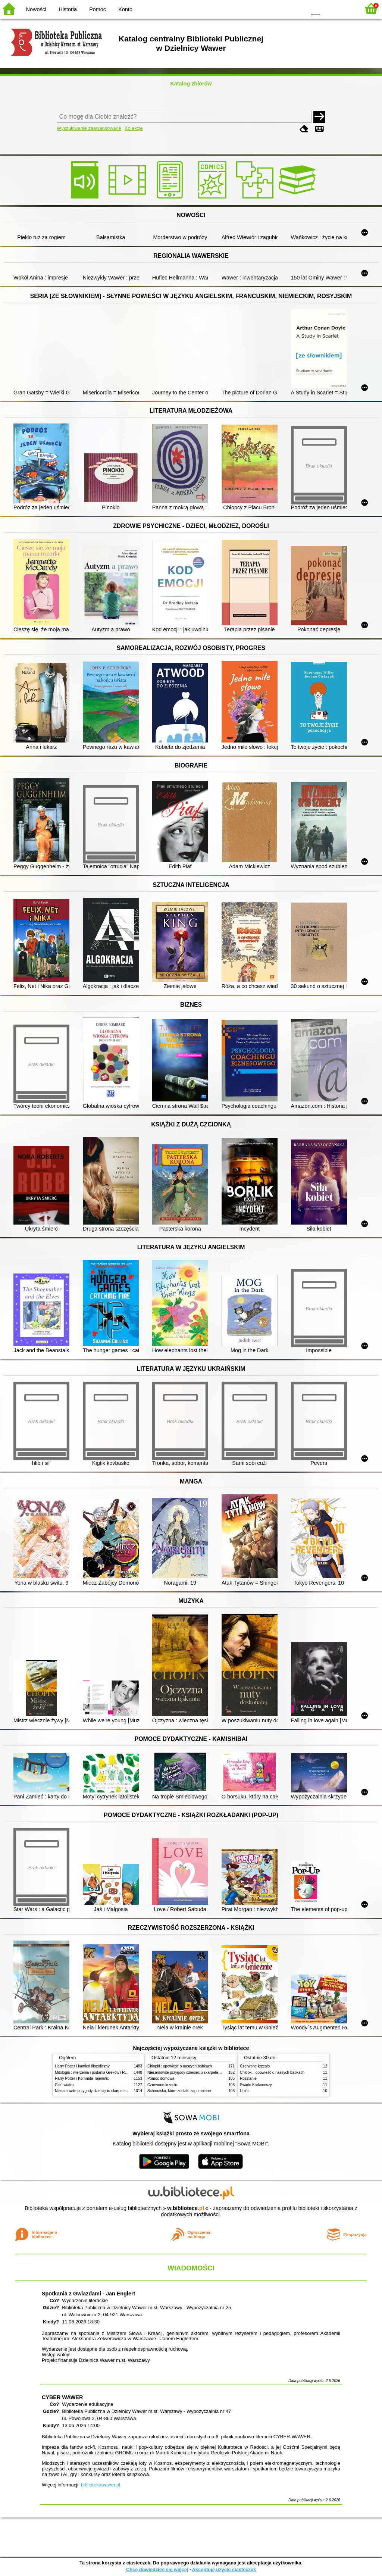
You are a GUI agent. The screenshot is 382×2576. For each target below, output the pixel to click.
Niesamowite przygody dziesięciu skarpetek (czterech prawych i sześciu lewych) (121, 2091)
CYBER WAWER (62, 2397)
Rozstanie (248, 2078)
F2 (345, 8)
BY (298, 8)
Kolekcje (134, 128)
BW (268, 8)
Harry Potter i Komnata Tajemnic (82, 2078)
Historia (68, 9)
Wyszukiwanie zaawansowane (89, 128)
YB (283, 8)
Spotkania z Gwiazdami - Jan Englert (88, 2294)
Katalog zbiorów (191, 84)
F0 (315, 8)
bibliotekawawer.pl (100, 2485)
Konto (125, 9)
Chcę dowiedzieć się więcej (157, 2569)
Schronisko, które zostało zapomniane (179, 2091)
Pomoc (97, 9)
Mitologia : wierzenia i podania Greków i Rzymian (96, 2072)
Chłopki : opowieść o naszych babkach (179, 2066)
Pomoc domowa (160, 2078)
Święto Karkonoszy (256, 2085)
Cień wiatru (64, 2085)
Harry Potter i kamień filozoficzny (82, 2066)
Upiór (244, 2091)
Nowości (36, 9)
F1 (328, 8)
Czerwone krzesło (162, 2085)
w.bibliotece (185, 2208)
